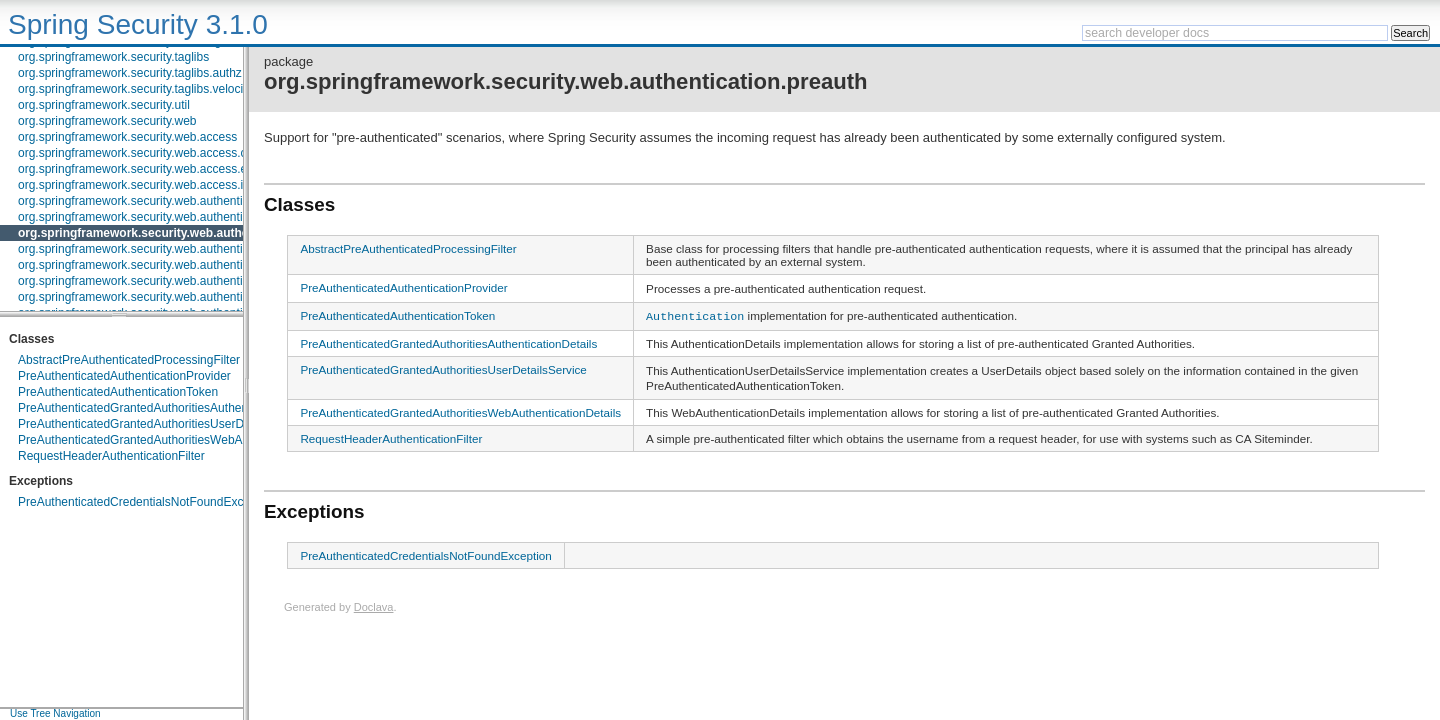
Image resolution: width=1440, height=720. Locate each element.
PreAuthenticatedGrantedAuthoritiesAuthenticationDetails (170, 408)
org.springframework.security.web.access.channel (150, 153)
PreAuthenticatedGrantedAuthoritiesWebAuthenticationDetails (182, 440)
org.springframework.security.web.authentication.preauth (182, 233)
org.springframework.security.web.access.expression (158, 169)
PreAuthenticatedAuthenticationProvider (124, 376)
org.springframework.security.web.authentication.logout (164, 217)
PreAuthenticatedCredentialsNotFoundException (147, 502)
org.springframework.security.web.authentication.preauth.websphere (199, 265)
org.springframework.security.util (104, 105)
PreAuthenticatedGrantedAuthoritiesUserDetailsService (165, 424)
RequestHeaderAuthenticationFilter (111, 456)
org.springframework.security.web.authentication (146, 201)
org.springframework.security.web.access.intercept (152, 185)
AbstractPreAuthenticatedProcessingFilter (129, 360)
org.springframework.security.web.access (127, 137)
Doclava (374, 605)
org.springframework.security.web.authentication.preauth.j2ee (181, 249)
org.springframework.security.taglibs (113, 57)
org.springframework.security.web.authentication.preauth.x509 (183, 281)
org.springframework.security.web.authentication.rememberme (183, 297)
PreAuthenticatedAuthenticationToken (118, 392)
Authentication (695, 315)
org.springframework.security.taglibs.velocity (135, 89)
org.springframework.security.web (107, 121)
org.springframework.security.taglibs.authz (130, 73)
